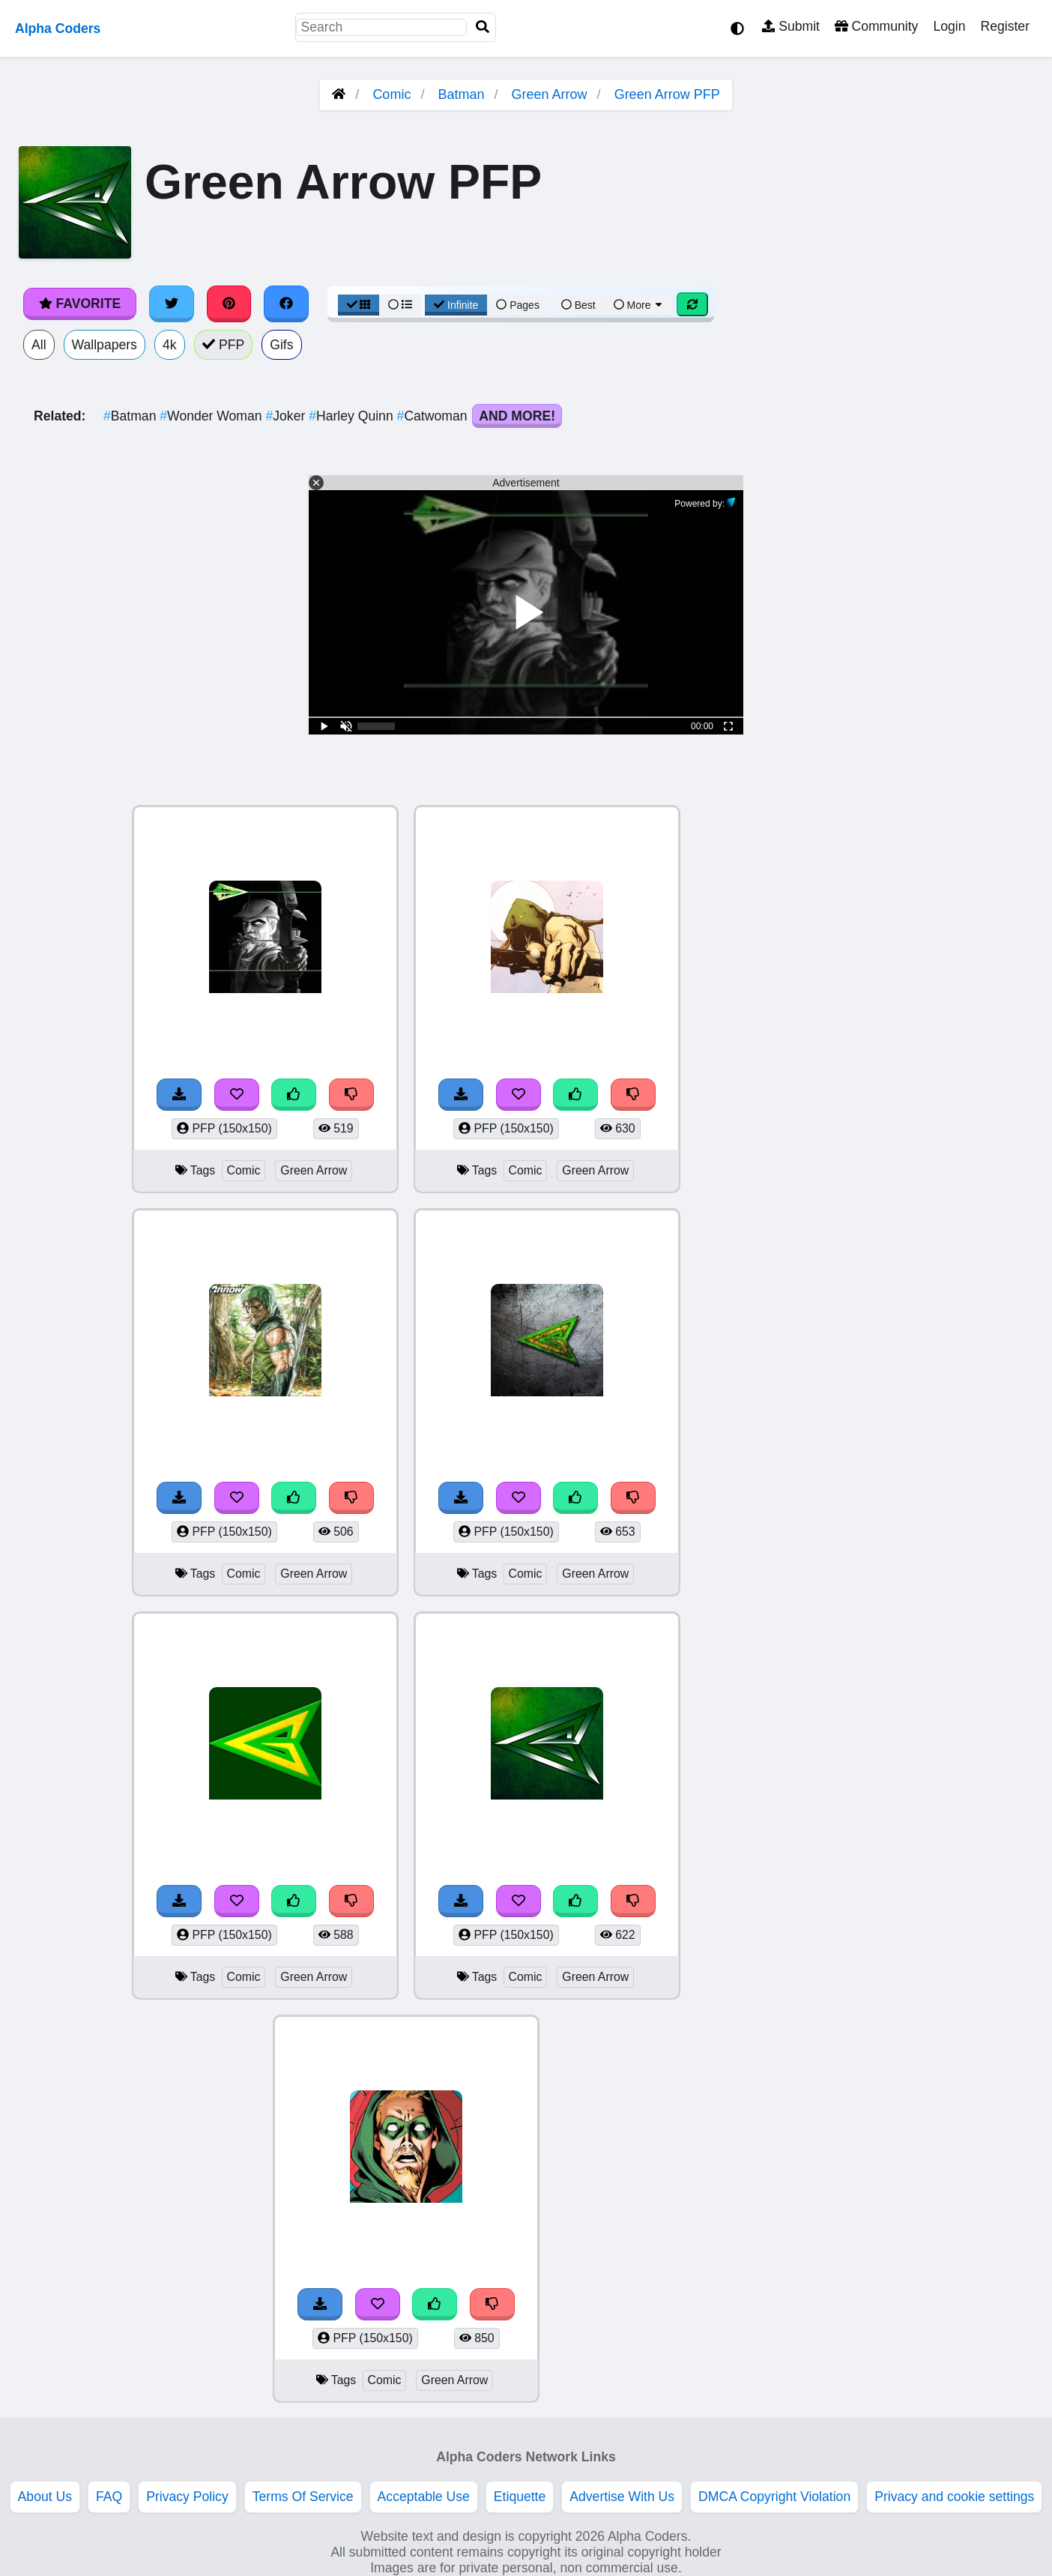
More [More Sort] (639, 305)
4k (170, 344)
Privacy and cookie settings (954, 2496)
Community (876, 26)
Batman (461, 94)
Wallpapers (104, 344)
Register (1005, 26)
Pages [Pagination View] (517, 305)
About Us (45, 2496)
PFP (223, 344)
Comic (391, 94)
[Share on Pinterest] (229, 304)
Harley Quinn (352, 415)
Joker (287, 415)
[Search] (482, 27)
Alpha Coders (57, 28)
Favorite (80, 303)
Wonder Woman (212, 415)
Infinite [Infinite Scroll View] (456, 305)
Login (949, 26)
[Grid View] (359, 305)
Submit (791, 26)
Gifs (281, 344)
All (38, 344)
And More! (517, 415)
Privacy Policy (187, 2496)
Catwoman (434, 415)
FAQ (109, 2496)
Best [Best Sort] (578, 305)
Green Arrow (549, 94)
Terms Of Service (303, 2496)
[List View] (400, 305)
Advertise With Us (621, 2496)
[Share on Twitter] (171, 304)
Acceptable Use (424, 2496)
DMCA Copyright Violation (774, 2496)
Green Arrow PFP (667, 94)
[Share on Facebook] (286, 304)
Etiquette (519, 2496)
